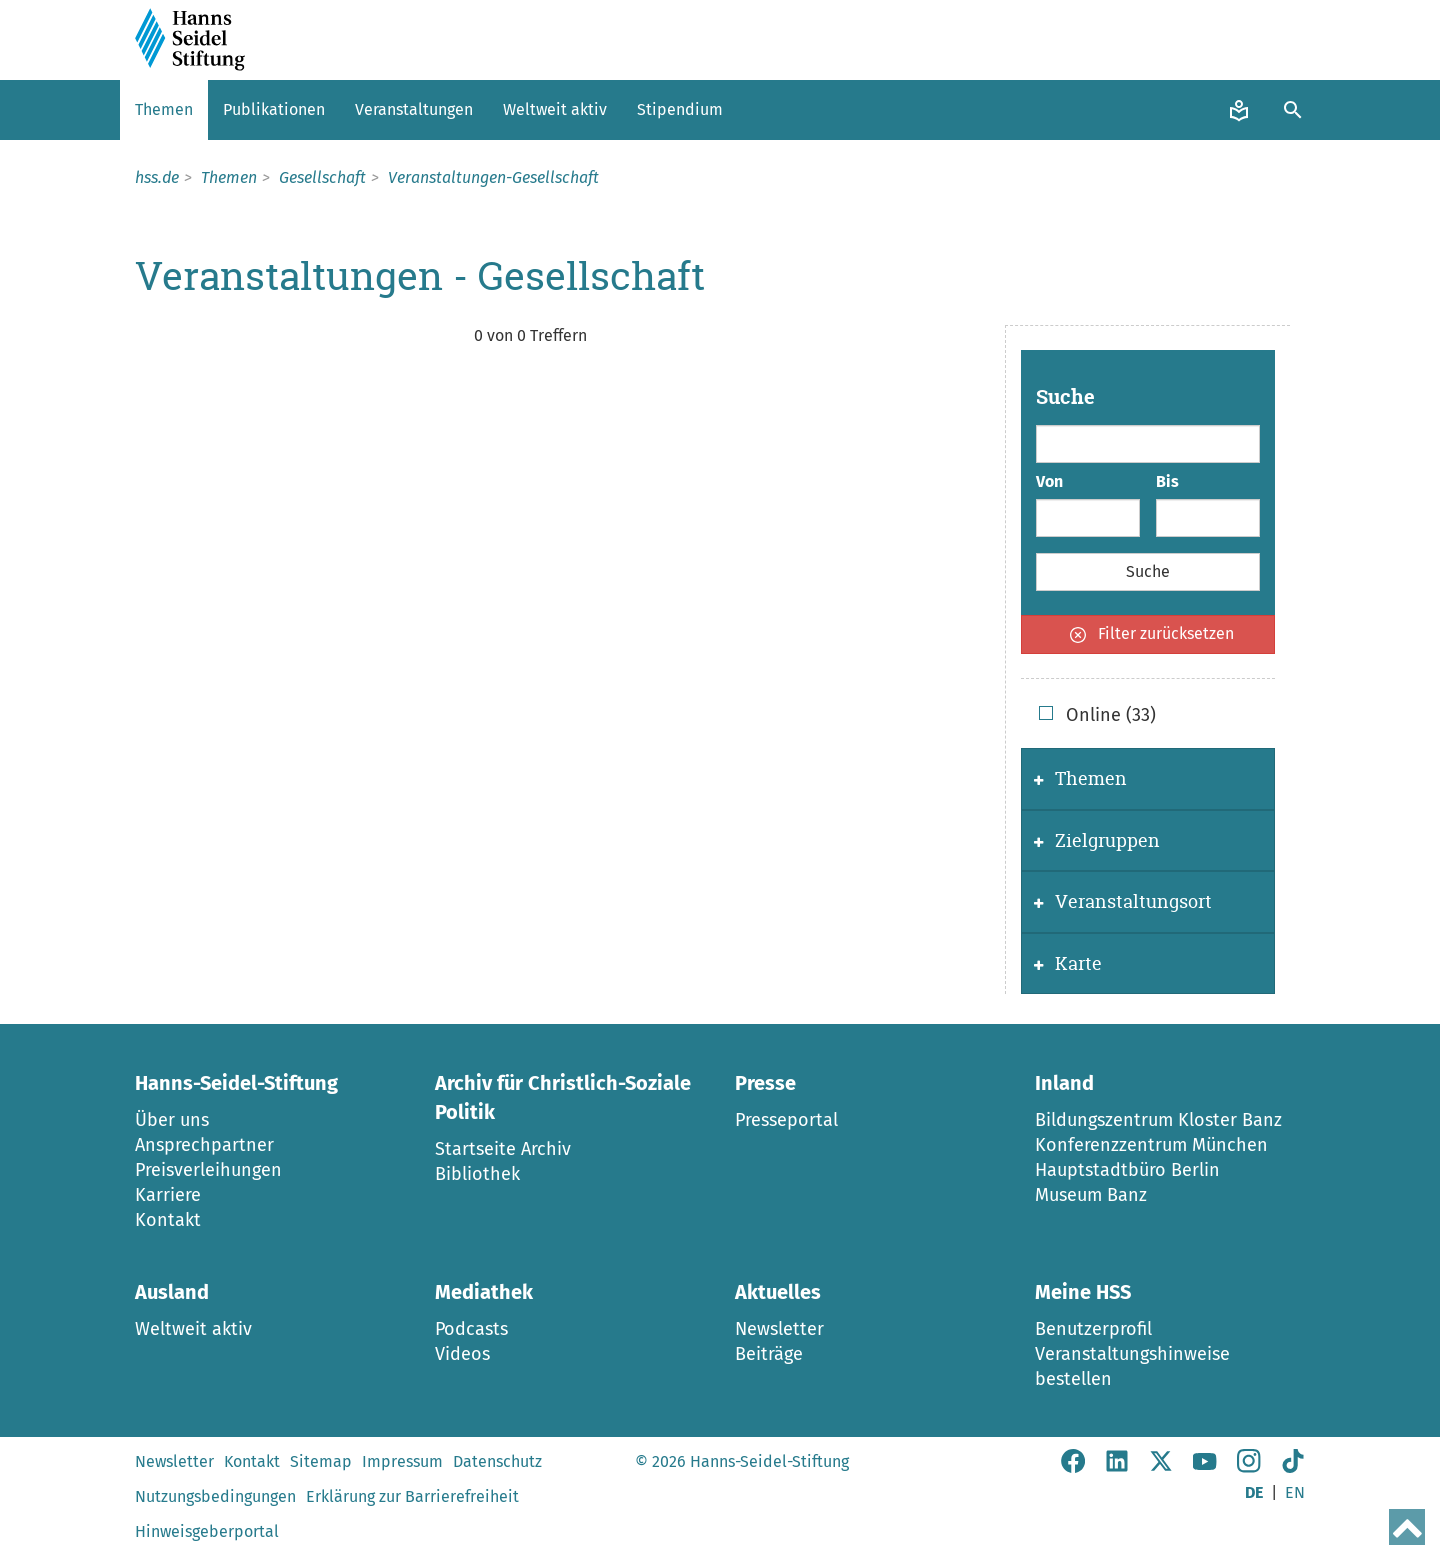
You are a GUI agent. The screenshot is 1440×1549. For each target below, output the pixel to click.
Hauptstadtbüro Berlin (1127, 1170)
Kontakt (168, 1220)
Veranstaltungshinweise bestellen (1132, 1366)
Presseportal (786, 1120)
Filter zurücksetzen (1152, 633)
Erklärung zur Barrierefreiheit (412, 1496)
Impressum (402, 1461)
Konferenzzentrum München (1151, 1145)
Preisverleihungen (208, 1170)
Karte (1068, 963)
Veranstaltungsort (1123, 901)
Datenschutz (497, 1461)
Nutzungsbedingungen (215, 1496)
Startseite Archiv (503, 1149)
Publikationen (274, 109)
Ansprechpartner (204, 1145)
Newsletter (779, 1329)
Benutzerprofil (1093, 1329)
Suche (1065, 397)
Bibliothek (477, 1174)
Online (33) (1097, 715)
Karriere (168, 1195)
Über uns (172, 1120)
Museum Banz (1091, 1195)
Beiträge (769, 1354)
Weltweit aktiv (555, 109)
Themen (164, 109)
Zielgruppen (1097, 840)
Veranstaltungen (414, 109)
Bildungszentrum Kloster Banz (1158, 1120)
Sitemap (321, 1461)
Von (1049, 481)
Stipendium (680, 109)
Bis (1167, 481)
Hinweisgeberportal (207, 1531)
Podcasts (471, 1329)
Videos (462, 1354)
